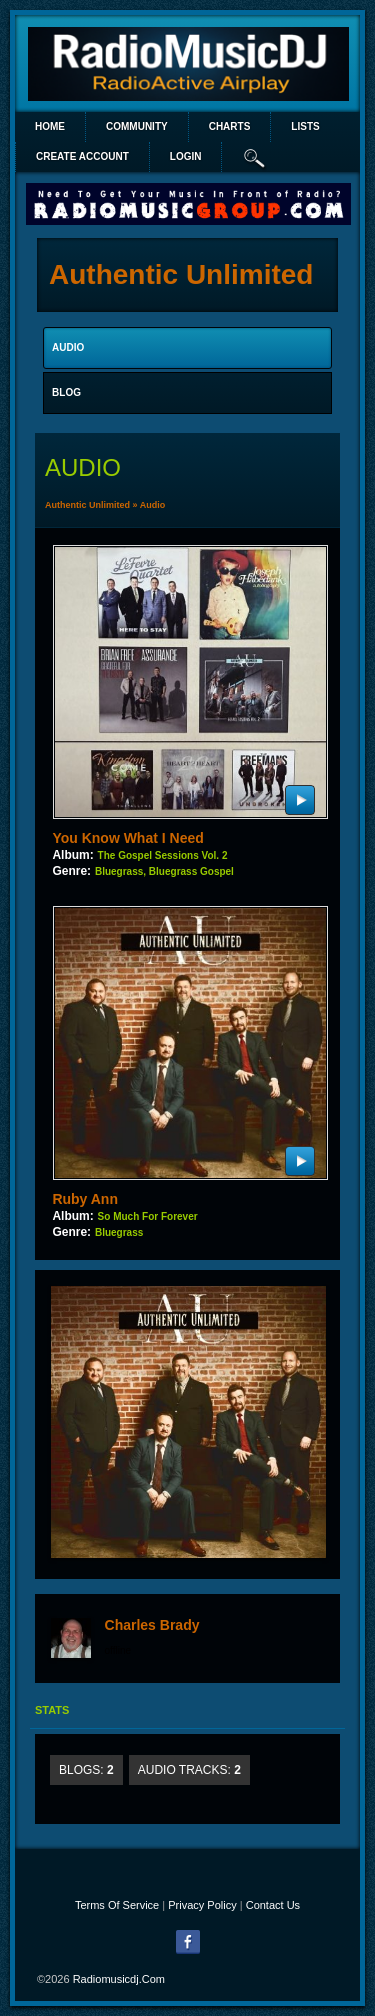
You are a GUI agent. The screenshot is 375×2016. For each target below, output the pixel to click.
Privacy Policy (202, 1905)
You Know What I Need (127, 838)
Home (50, 126)
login (186, 156)
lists (305, 126)
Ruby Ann (85, 1199)
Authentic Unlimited (87, 505)
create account (82, 156)
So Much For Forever (148, 1216)
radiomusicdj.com (119, 1979)
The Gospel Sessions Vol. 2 (163, 855)
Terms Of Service (117, 1905)
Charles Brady (152, 1625)
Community (137, 126)
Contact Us (273, 1905)
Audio (153, 505)
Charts (230, 126)
